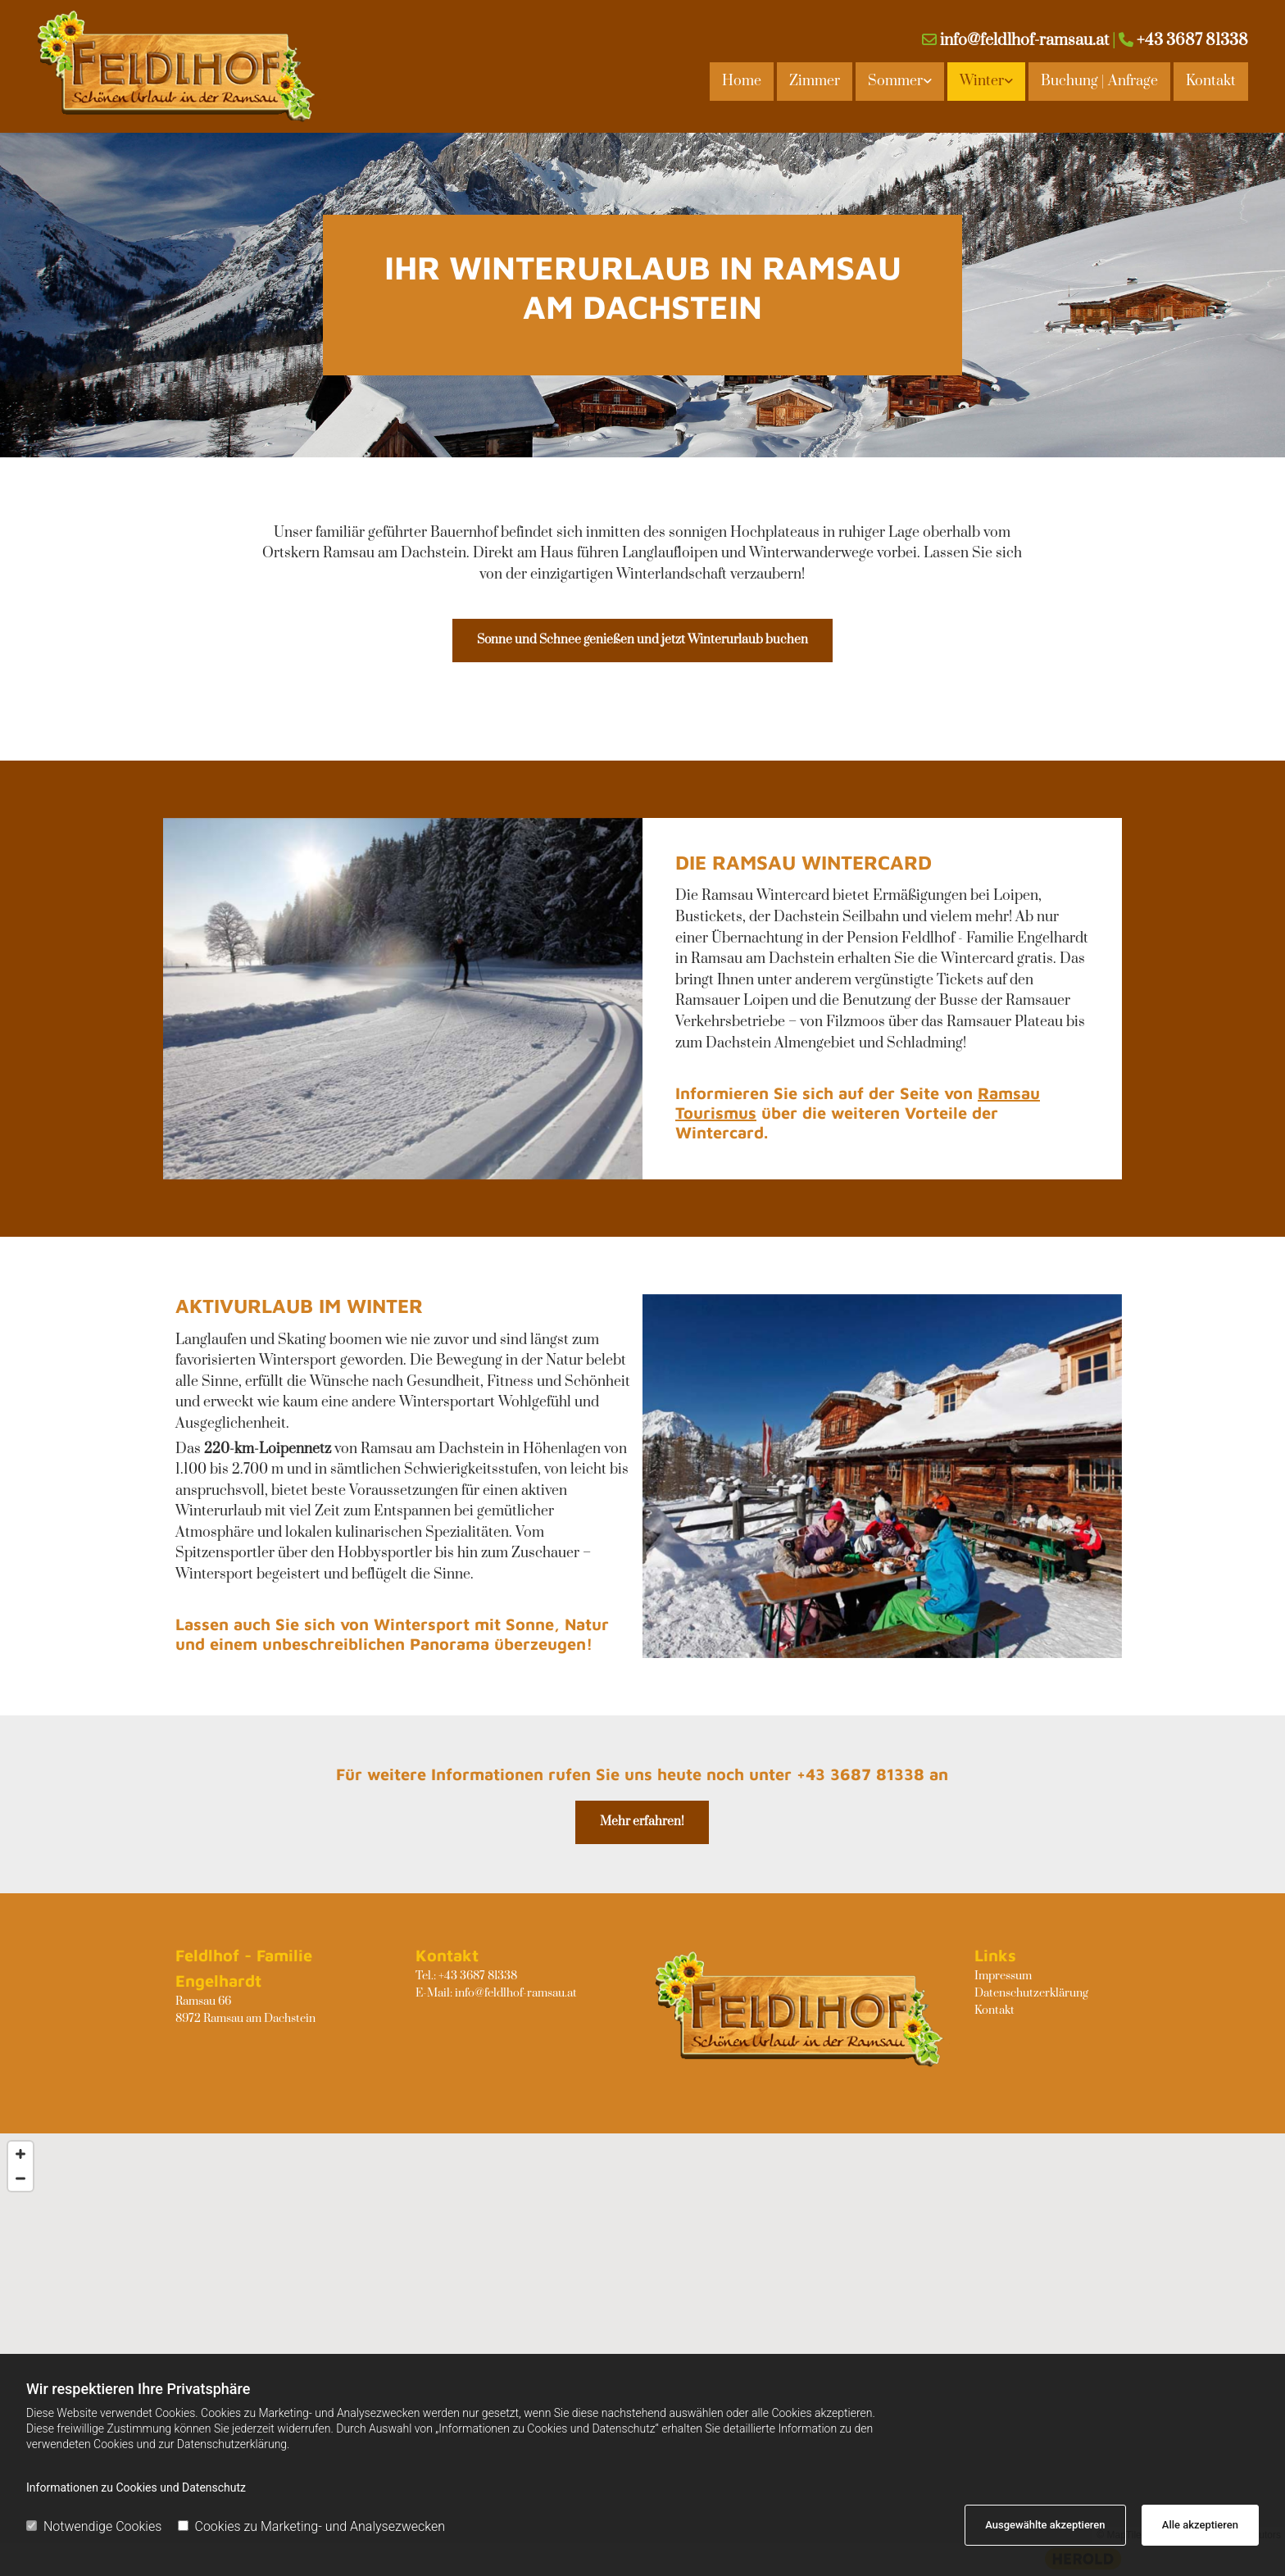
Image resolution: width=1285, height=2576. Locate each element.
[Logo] (179, 66)
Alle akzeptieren (1200, 2525)
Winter (982, 81)
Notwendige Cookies (93, 2526)
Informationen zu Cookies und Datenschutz (136, 2487)
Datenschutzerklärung (1031, 1993)
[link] (898, 81)
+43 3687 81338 (1192, 40)
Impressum (1003, 1976)
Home (741, 81)
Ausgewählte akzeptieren (1045, 2525)
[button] (642, 640)
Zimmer (814, 81)
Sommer (895, 81)
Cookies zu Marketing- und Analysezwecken (312, 2526)
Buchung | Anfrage (1099, 81)
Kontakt (1211, 81)
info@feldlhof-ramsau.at (1024, 40)
